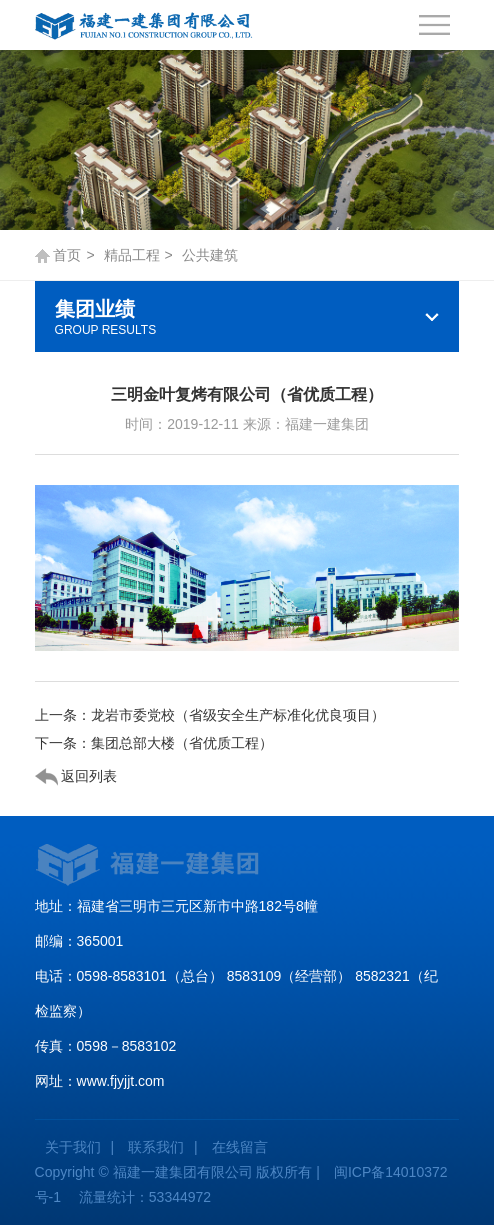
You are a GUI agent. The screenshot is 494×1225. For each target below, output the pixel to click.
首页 (67, 255)
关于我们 (73, 1147)
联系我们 (156, 1147)
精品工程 (132, 255)
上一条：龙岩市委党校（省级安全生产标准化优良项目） (210, 715)
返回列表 (76, 777)
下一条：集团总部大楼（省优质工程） (154, 743)
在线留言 (240, 1147)
